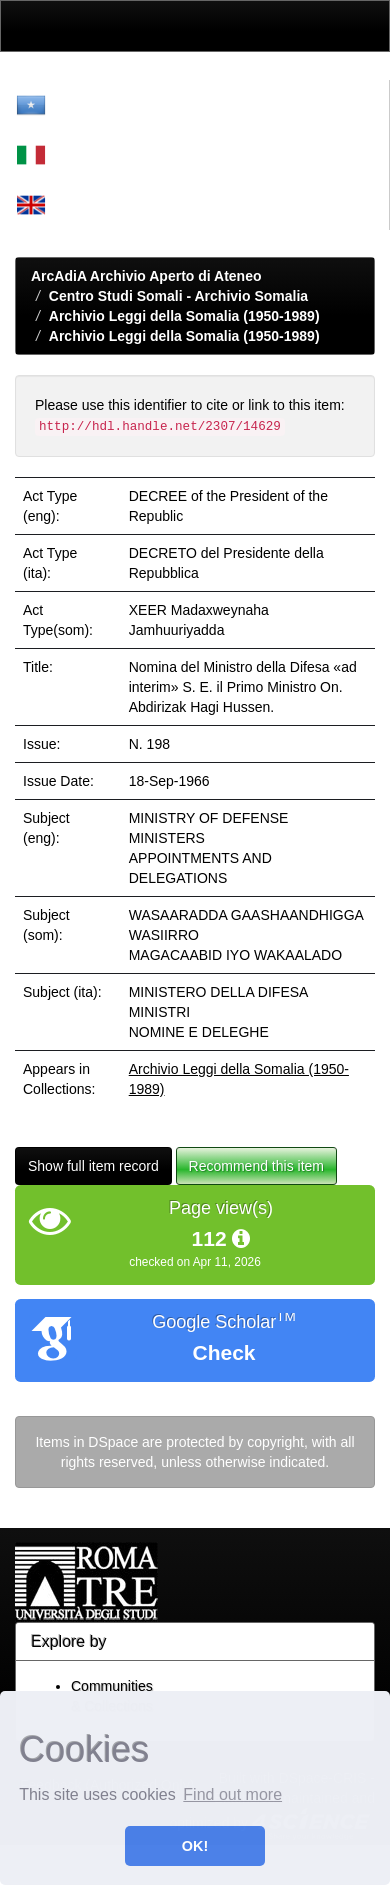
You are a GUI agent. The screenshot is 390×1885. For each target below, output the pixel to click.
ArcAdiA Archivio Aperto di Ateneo (146, 276)
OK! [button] (195, 1846)
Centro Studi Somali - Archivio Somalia (178, 296)
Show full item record (93, 1166)
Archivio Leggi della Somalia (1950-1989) (184, 316)
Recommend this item (256, 1166)
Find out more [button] (232, 1794)
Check (223, 1352)
